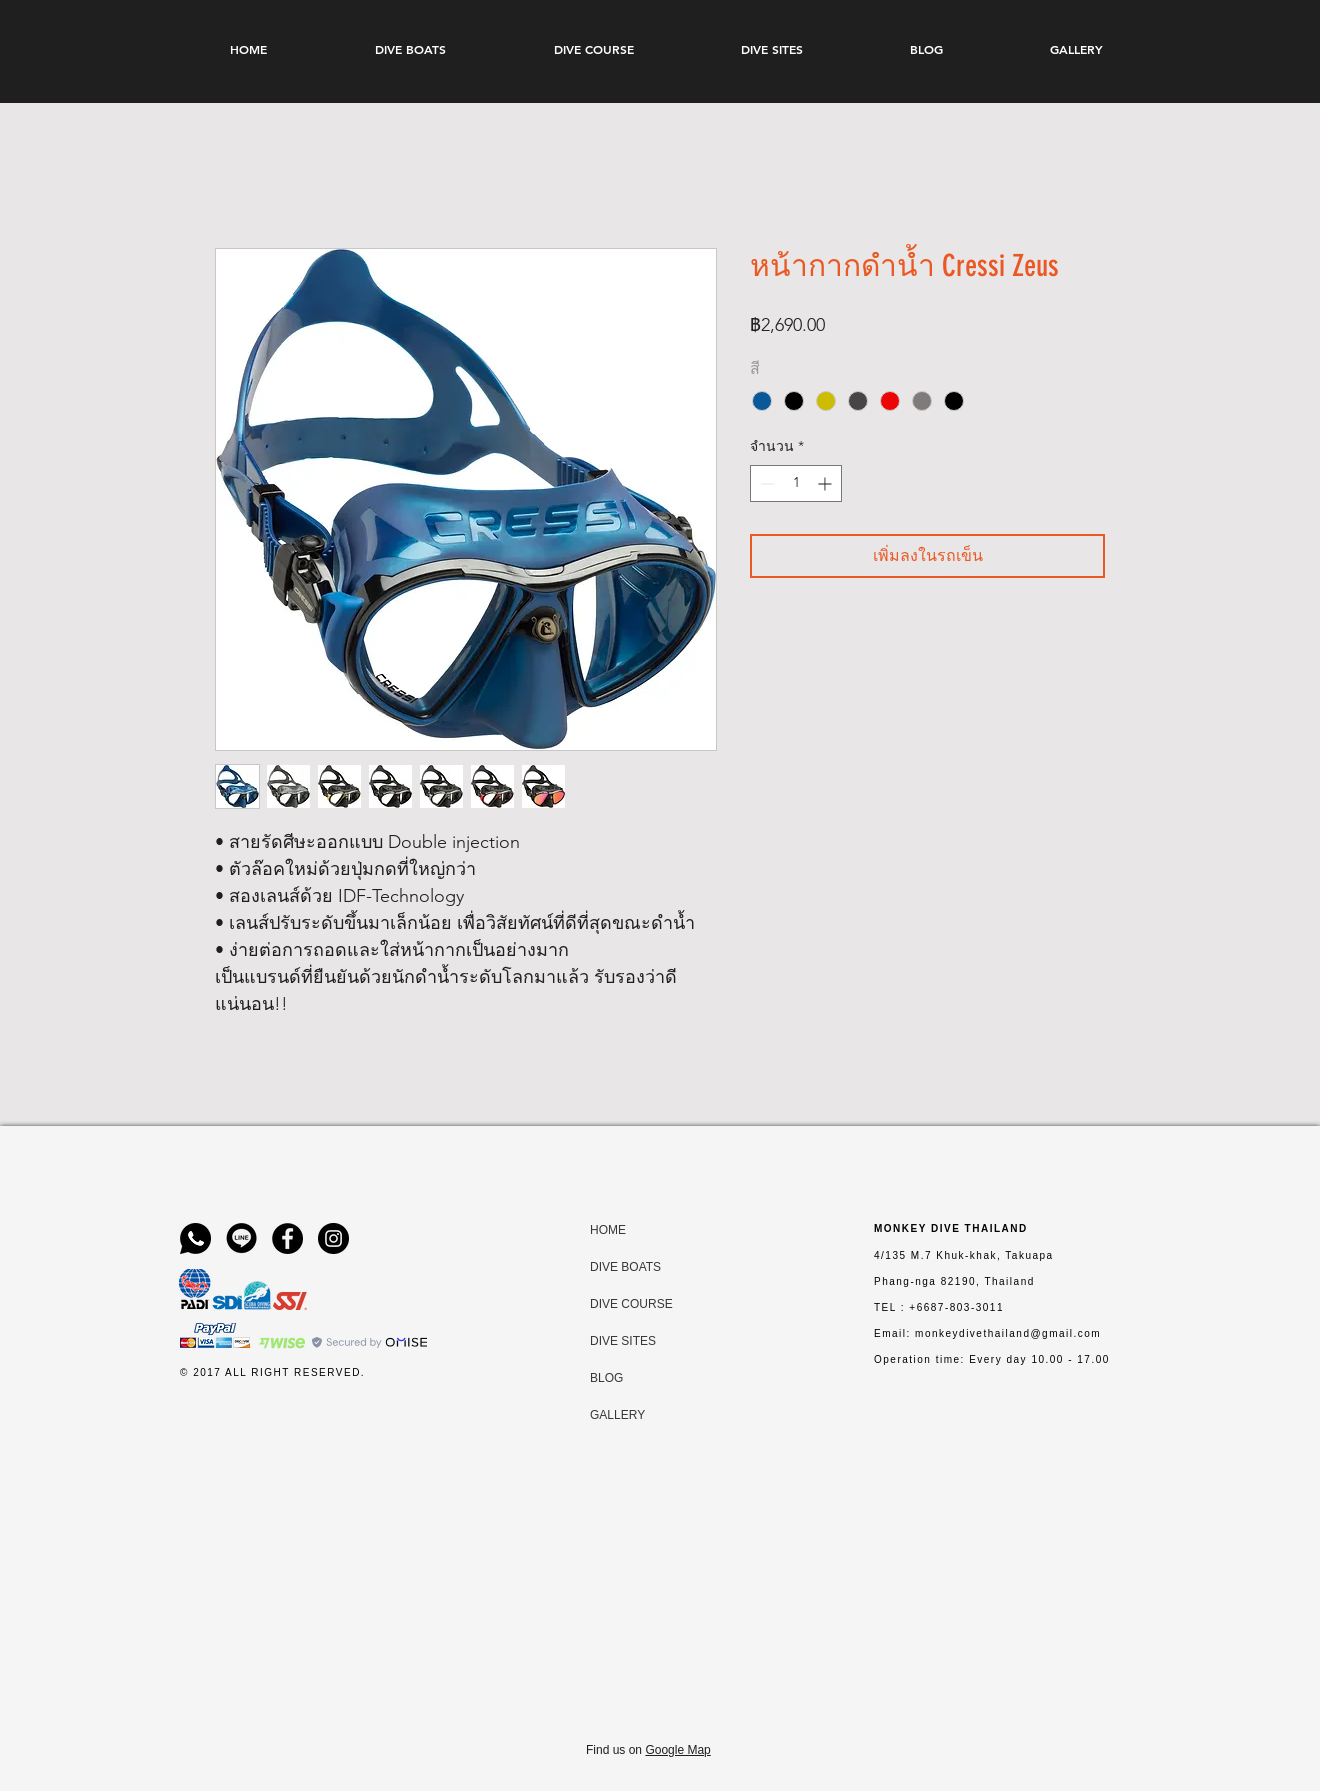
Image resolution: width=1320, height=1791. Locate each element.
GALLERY (609, 1415)
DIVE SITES (609, 1341)
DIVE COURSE (609, 1304)
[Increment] (826, 483)
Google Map (677, 1750)
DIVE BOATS (609, 1267)
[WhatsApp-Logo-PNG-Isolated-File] (195, 1238)
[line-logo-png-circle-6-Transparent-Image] (241, 1238)
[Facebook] (287, 1238)
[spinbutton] (796, 483)
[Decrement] (765, 483)
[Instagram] (333, 1238)
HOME (608, 1230)
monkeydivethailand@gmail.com (1008, 1333)
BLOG (606, 1378)
